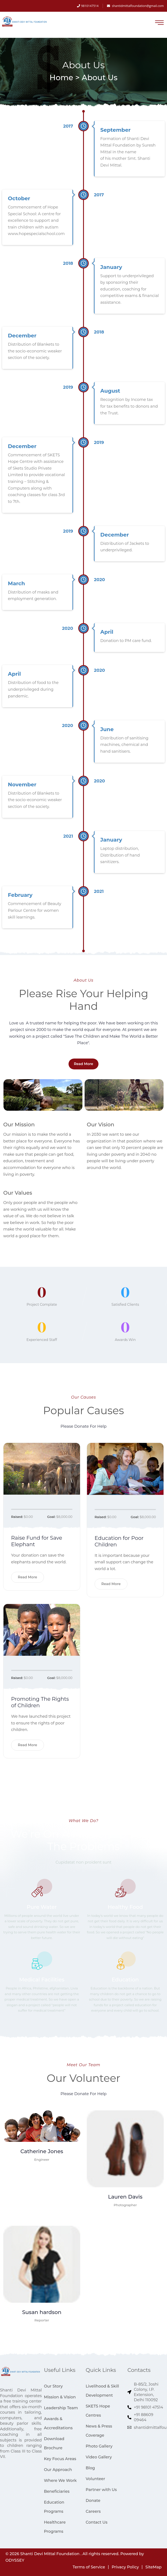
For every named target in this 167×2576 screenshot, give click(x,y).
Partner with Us (101, 2489)
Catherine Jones (41, 2151)
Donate (93, 2500)
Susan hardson (42, 2312)
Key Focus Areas (60, 2458)
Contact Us (96, 2522)
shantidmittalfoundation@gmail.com (135, 6)
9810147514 (88, 6)
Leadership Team (61, 2408)
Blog (90, 2468)
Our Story (53, 2386)
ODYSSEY (14, 2560)
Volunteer (95, 2478)
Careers (93, 2511)
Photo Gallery (99, 2446)
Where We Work (60, 2480)
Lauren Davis (125, 2197)
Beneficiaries (57, 2491)
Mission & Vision (60, 2397)
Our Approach (58, 2469)
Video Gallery (99, 2457)
